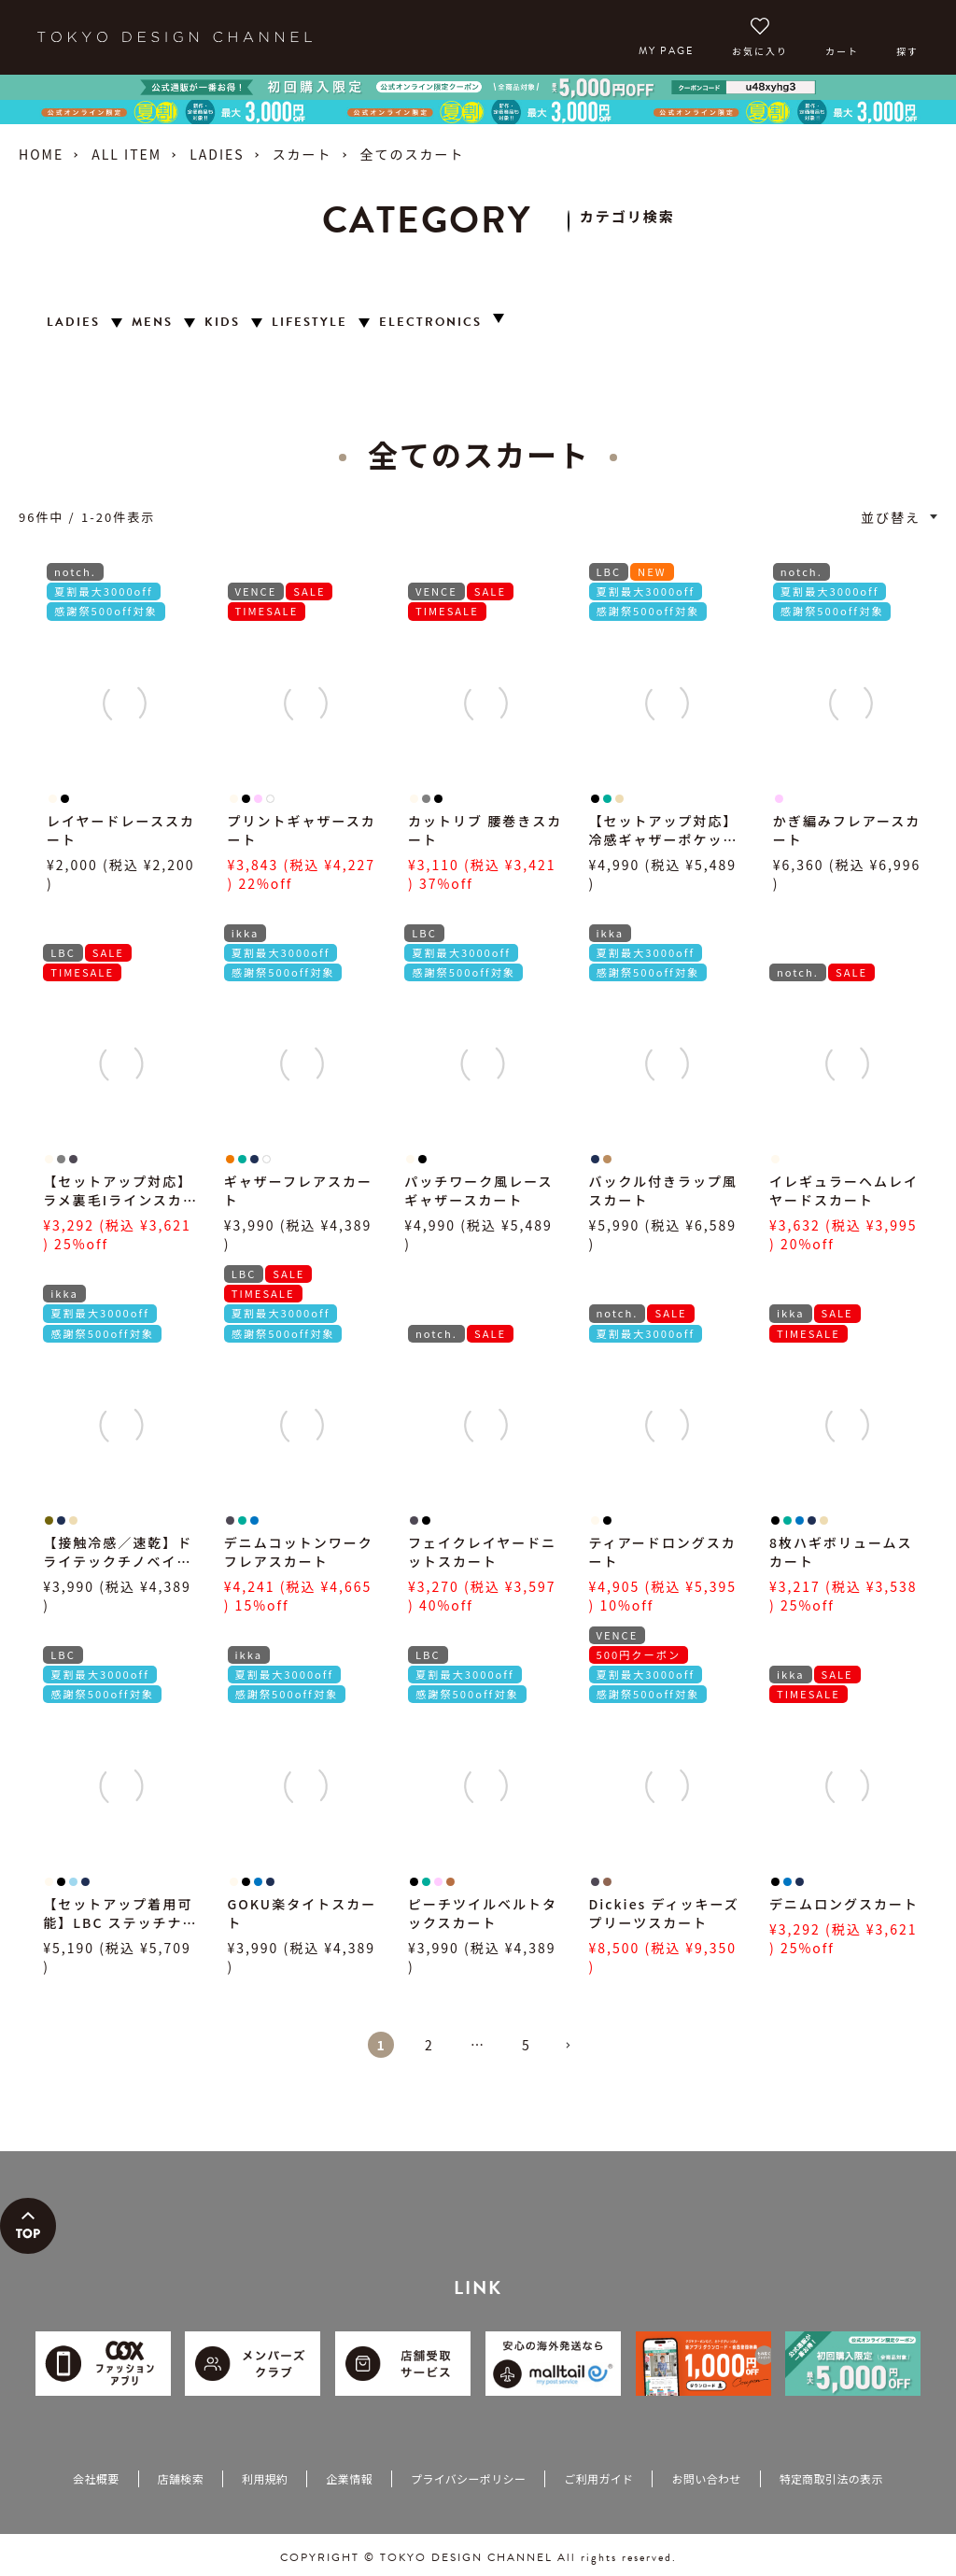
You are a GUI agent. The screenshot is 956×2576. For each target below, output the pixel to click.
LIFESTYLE (309, 322)
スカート (302, 154)
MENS (152, 322)
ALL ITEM (126, 154)
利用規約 (265, 2478)
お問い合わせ (705, 2478)
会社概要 (96, 2478)
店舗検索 (181, 2478)
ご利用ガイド (598, 2478)
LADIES (217, 154)
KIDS (222, 322)
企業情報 (349, 2478)
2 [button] (429, 2044)
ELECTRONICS (430, 322)
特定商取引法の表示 (831, 2478)
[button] (575, 2053)
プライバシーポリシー (468, 2478)
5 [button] (526, 2044)
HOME (41, 154)
